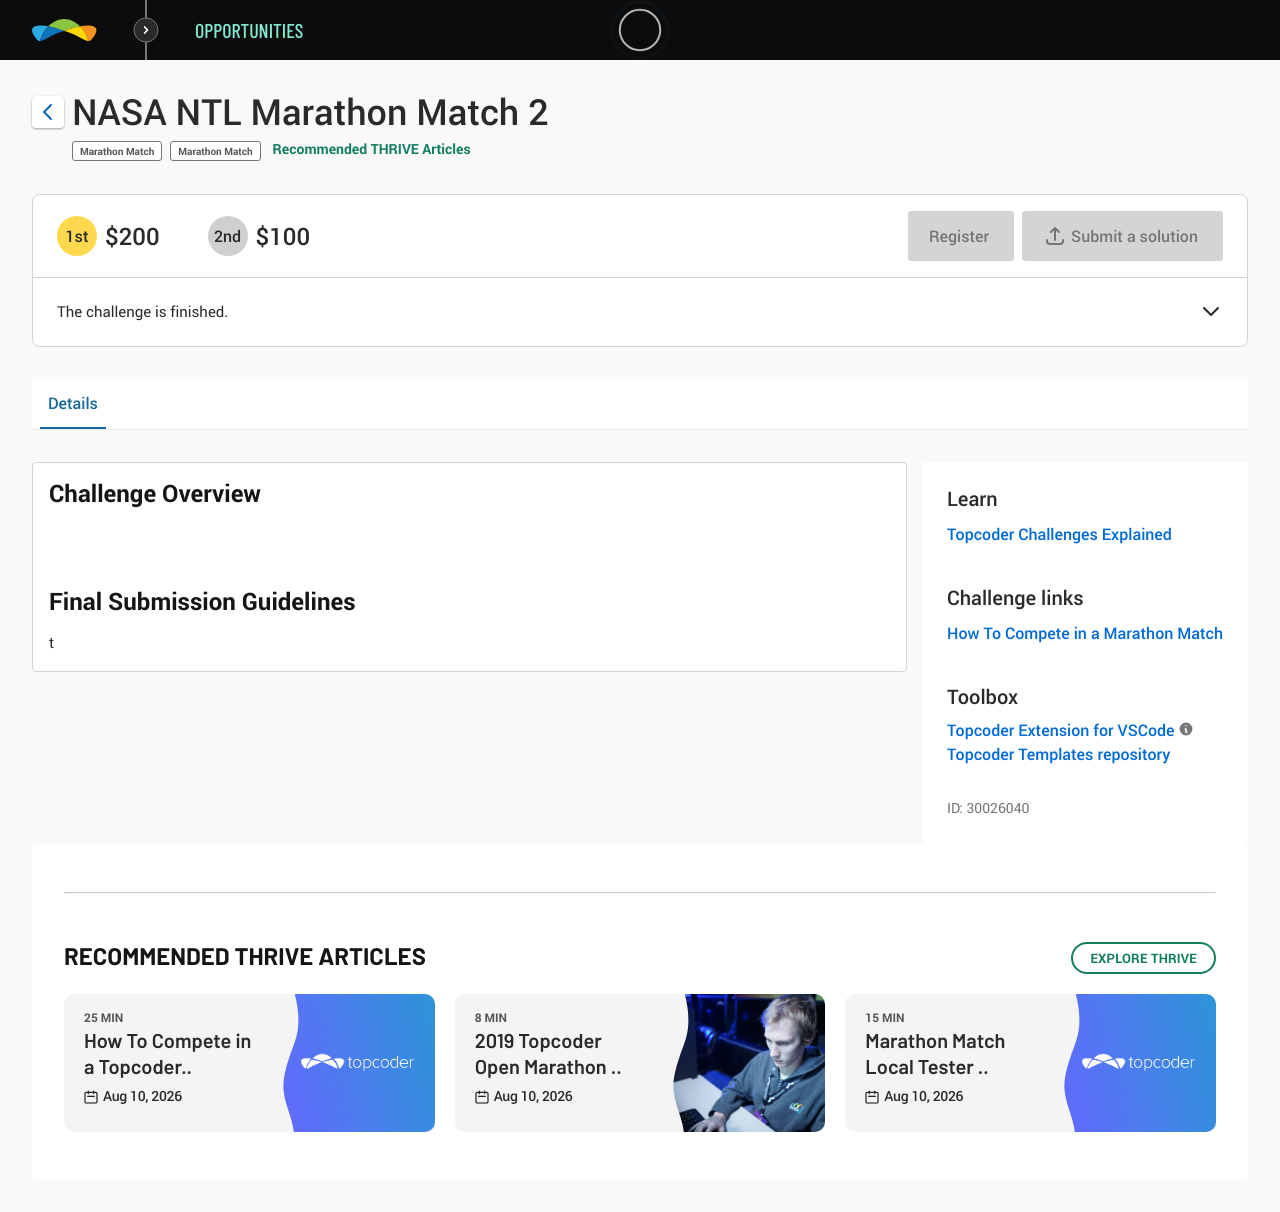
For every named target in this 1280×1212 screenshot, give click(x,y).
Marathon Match (117, 151)
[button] (1211, 313)
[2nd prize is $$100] (228, 236)
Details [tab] (73, 403)
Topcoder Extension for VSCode (1060, 730)
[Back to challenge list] (48, 112)
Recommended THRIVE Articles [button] (372, 149)
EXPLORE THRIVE (1143, 958)
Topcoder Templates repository (1058, 754)
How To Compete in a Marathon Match (1085, 633)
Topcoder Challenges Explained (1059, 534)
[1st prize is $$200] (77, 236)
